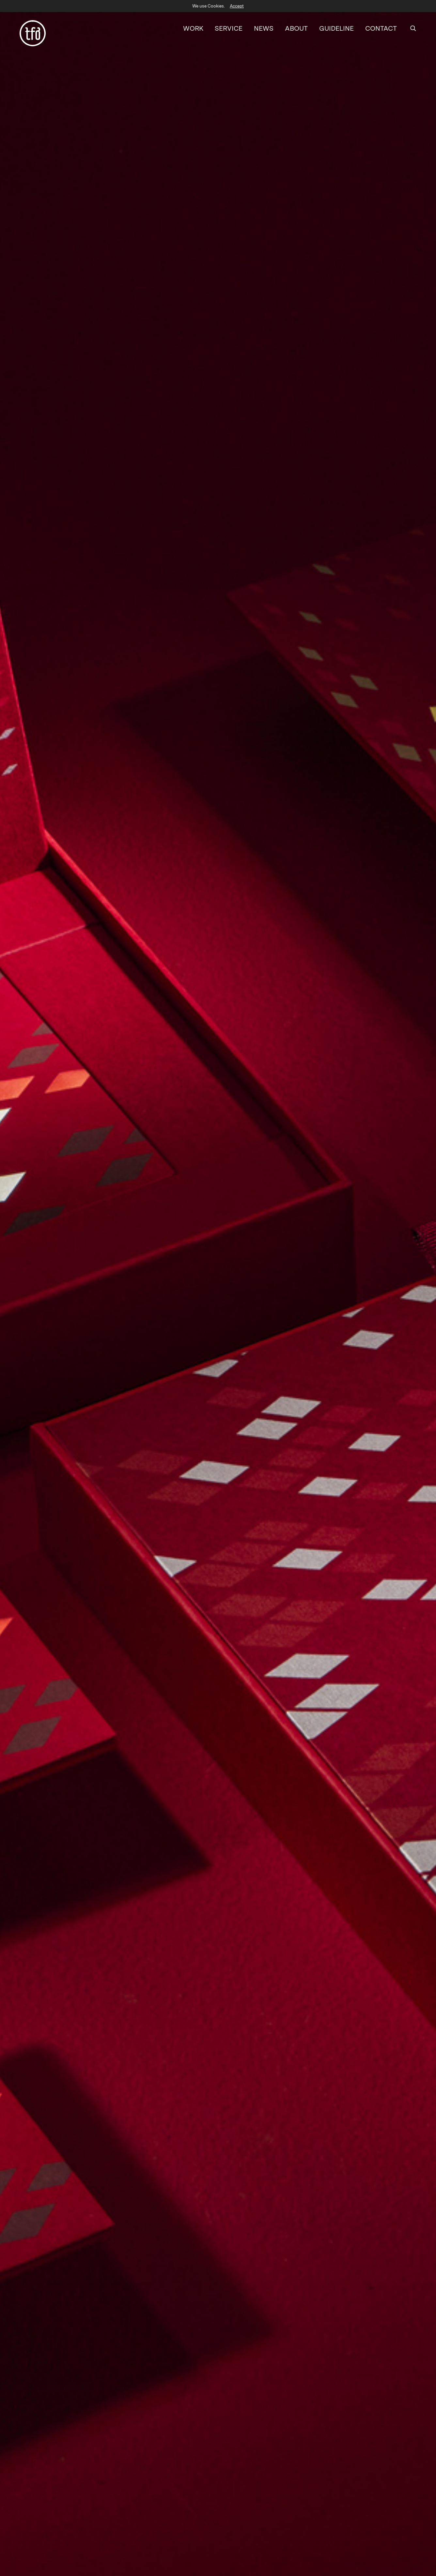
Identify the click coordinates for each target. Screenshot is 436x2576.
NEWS (263, 25)
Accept (237, 6)
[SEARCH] (413, 25)
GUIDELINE (336, 25)
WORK (193, 25)
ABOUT (296, 25)
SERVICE (228, 25)
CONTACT (381, 25)
